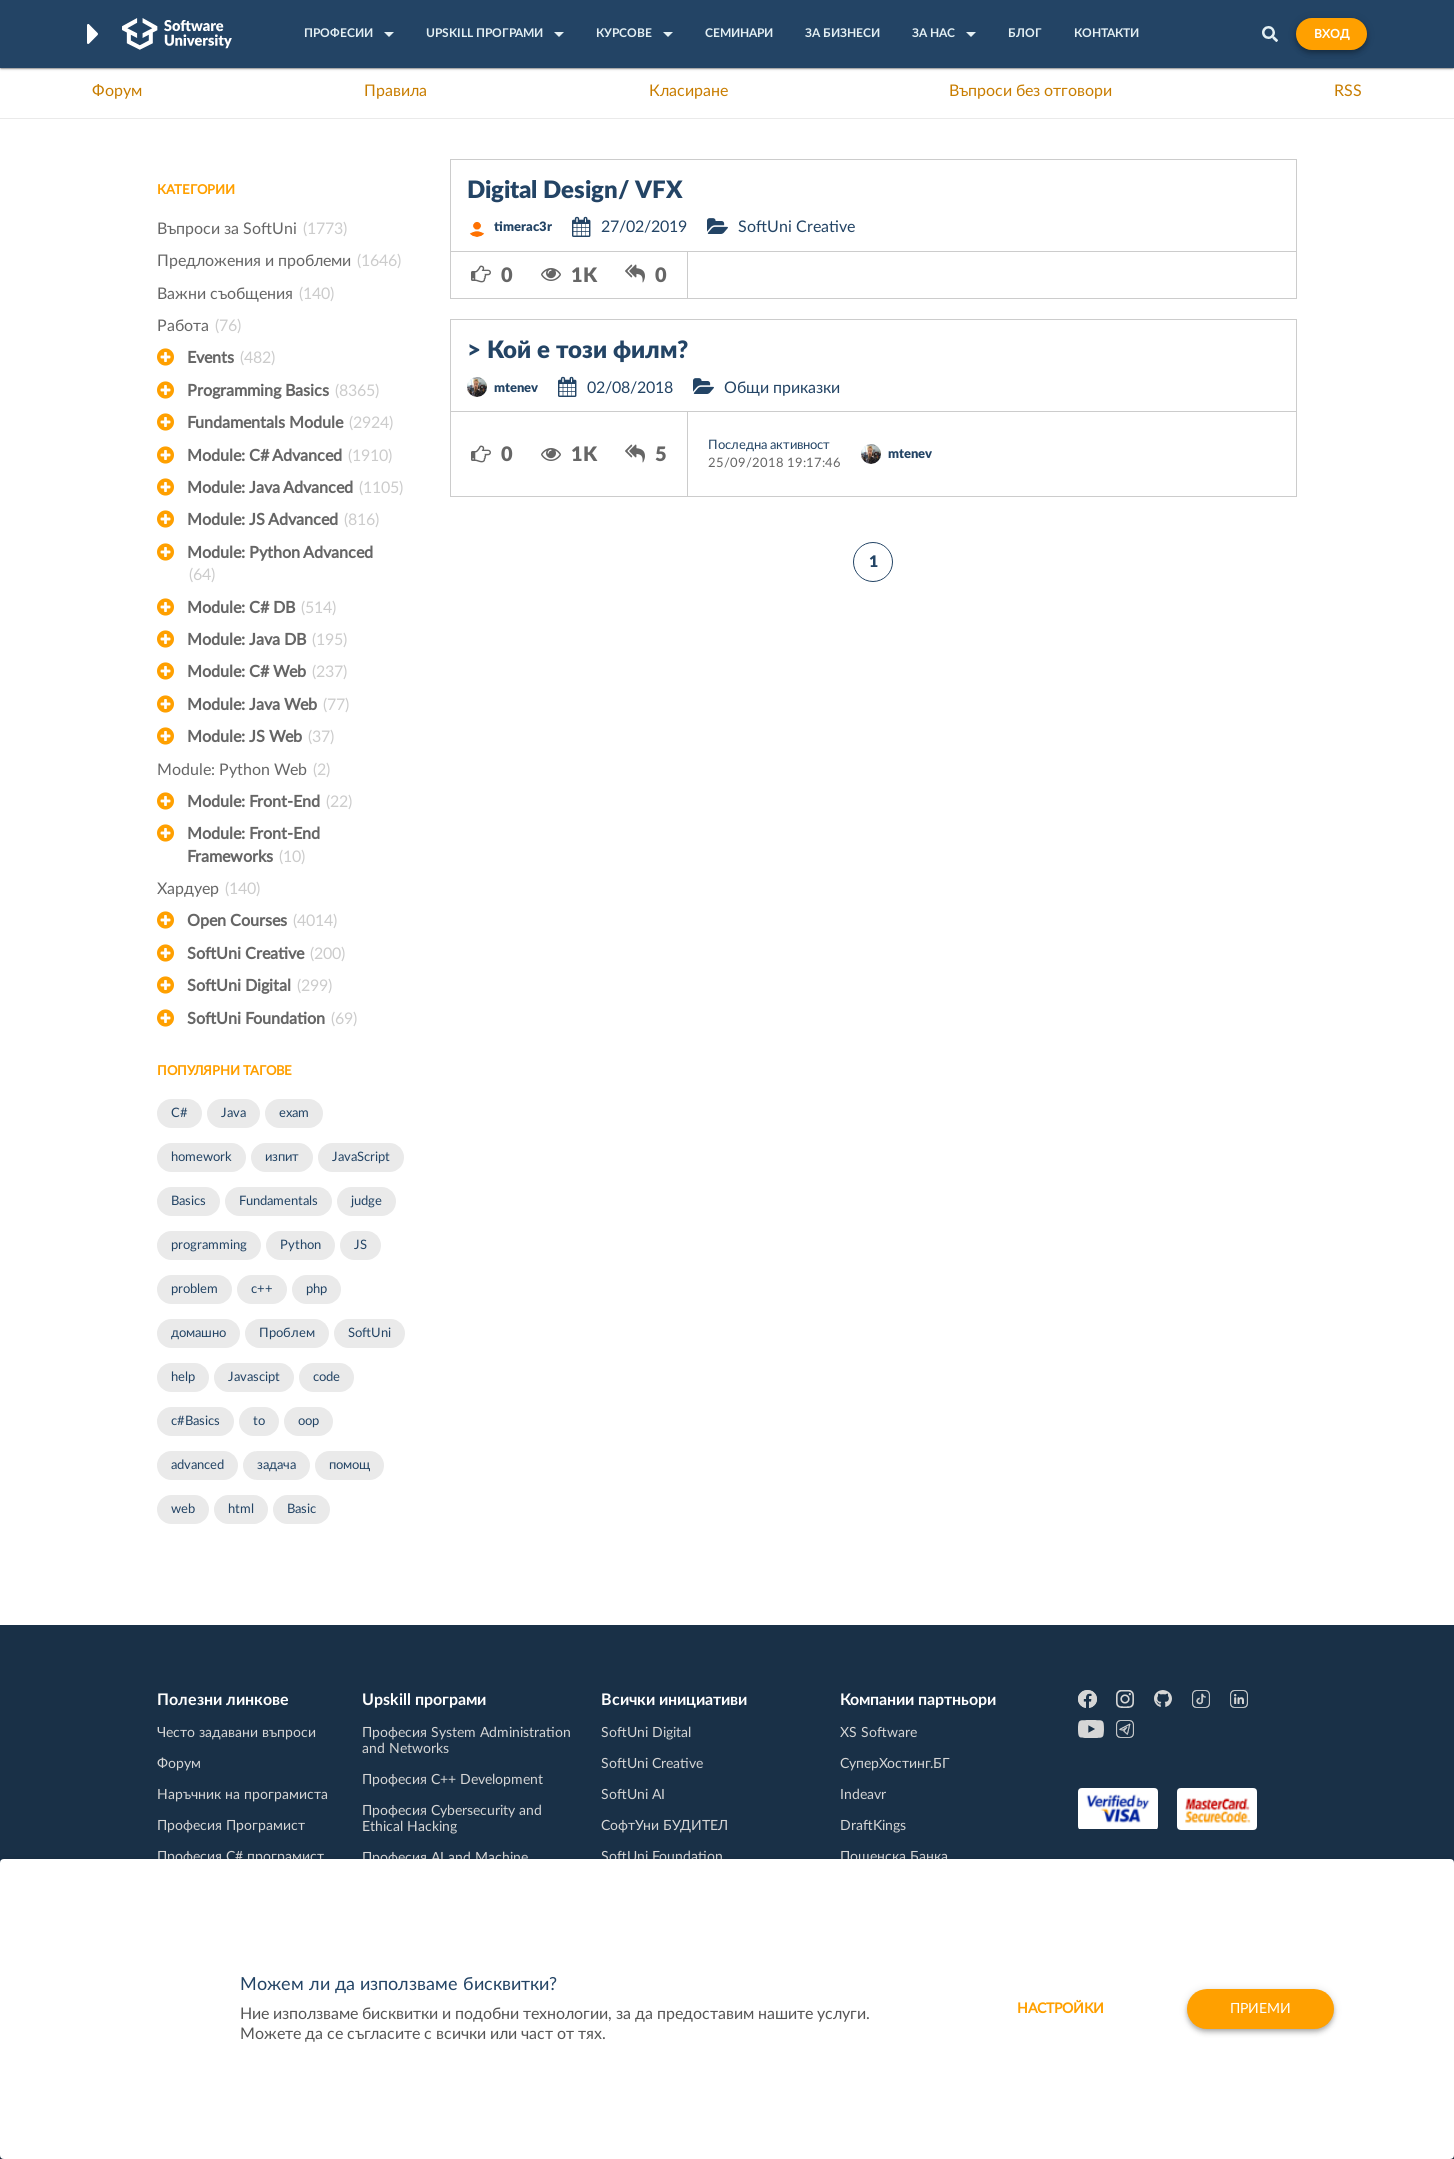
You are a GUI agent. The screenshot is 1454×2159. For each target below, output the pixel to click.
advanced (197, 1465)
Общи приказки (782, 388)
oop (308, 1421)
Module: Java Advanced (295, 488)
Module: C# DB (261, 608)
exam (294, 1113)
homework (201, 1157)
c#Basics (195, 1421)
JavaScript (361, 1157)
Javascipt (254, 1377)
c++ (262, 1289)
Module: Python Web (243, 770)
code (326, 1377)
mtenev (516, 388)
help (183, 1377)
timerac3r (523, 227)
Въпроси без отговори (1030, 91)
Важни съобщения (245, 294)
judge (366, 1201)
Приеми (1260, 2009)
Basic (301, 1509)
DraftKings (873, 1826)
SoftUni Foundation (272, 1019)
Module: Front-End (269, 802)
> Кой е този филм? (577, 351)
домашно (198, 1333)
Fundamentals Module (290, 423)
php (316, 1289)
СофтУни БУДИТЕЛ (664, 1826)
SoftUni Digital (259, 986)
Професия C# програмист (240, 1857)
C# (179, 1113)
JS (360, 1245)
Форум (117, 91)
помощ (349, 1465)
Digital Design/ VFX (575, 191)
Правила (395, 91)
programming (209, 1245)
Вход (1331, 34)
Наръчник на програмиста (242, 1795)
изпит (282, 1157)
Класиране (688, 91)
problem (194, 1289)
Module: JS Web (260, 737)
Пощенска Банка (894, 1857)
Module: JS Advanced (283, 520)
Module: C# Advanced (289, 456)
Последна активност (769, 445)
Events (231, 358)
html (241, 1509)
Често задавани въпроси (236, 1733)
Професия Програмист (231, 1826)
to (259, 1421)
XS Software (878, 1733)
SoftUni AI (633, 1795)
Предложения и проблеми (279, 261)
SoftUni (369, 1333)
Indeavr (863, 1795)
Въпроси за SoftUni (252, 229)
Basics (188, 1201)
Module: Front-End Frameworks (253, 847)
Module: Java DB (267, 640)
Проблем (287, 1333)
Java (233, 1113)
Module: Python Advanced (280, 566)
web (183, 1509)
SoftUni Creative (266, 954)
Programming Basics (283, 391)
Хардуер (208, 889)
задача (276, 1465)
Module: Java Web (268, 705)
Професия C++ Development (452, 1780)
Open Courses (262, 921)
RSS (1348, 91)
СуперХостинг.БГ (895, 1764)
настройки (1060, 2009)
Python (300, 1245)
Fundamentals (278, 1201)
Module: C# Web (267, 672)
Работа (199, 326)
